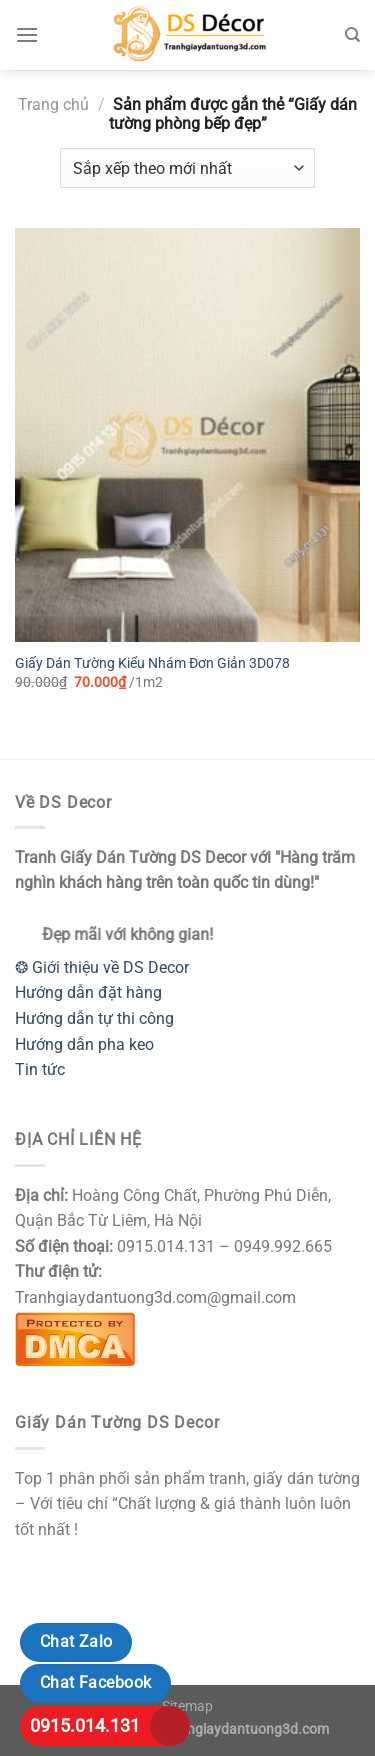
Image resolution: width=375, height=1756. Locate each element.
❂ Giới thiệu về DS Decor (102, 967)
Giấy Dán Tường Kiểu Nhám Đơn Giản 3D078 (152, 663)
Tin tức (40, 1069)
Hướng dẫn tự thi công (94, 1018)
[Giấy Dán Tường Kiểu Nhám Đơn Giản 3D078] (187, 435)
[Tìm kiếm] (352, 35)
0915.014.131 (85, 1725)
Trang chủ (53, 104)
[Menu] (27, 34)
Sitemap (187, 1706)
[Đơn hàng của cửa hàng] (187, 168)
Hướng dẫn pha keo (84, 1044)
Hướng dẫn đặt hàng (88, 992)
